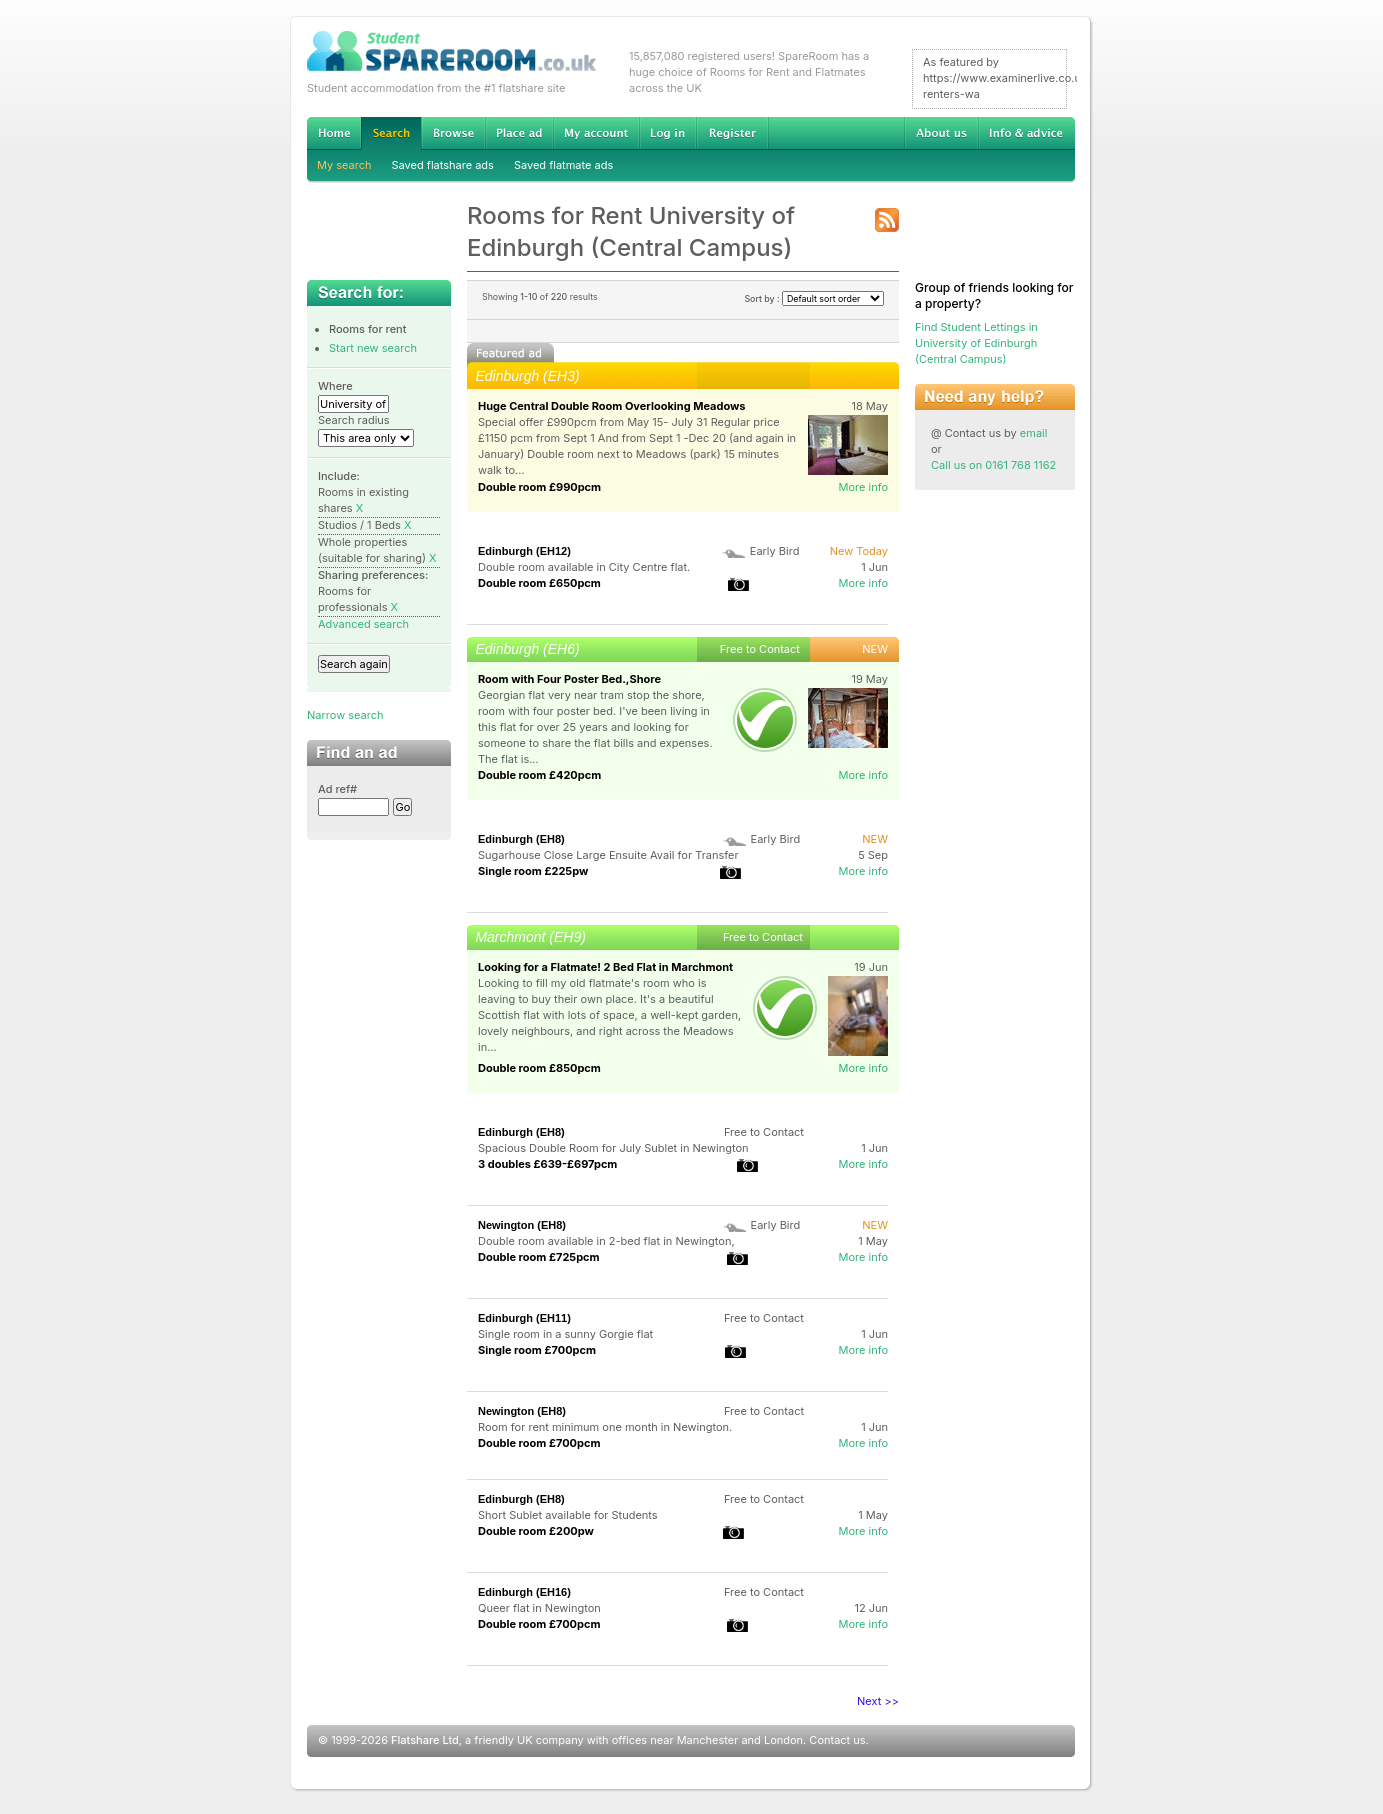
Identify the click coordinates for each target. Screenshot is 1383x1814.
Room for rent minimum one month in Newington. (605, 1427)
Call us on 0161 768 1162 (993, 465)
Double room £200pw (536, 1531)
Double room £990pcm (539, 487)
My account (596, 133)
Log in (667, 133)
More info (863, 487)
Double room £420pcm (539, 775)
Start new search (373, 348)
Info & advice (1026, 133)
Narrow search (345, 715)
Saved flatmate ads (563, 165)
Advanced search (363, 624)
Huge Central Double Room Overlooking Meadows (612, 406)
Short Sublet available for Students (568, 1515)
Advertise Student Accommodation (519, 133)
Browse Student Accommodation (453, 133)
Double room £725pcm (539, 1257)
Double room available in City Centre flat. (584, 567)
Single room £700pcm (537, 1350)
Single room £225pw (533, 871)
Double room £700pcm (539, 1443)
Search (391, 133)
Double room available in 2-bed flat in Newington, (606, 1241)
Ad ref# (337, 789)
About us (941, 133)
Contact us (837, 1740)
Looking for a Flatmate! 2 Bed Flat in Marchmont (605, 967)
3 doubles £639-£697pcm (547, 1164)
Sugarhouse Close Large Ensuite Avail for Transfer (608, 855)
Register (732, 133)
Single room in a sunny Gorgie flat (565, 1334)
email (1034, 433)
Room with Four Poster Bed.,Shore (569, 679)
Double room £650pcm (539, 583)
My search (344, 165)
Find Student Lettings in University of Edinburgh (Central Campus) (976, 343)
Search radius (354, 420)
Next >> (878, 1701)
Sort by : (814, 298)
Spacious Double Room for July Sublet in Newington (613, 1148)
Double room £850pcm (539, 1068)
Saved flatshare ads (443, 165)
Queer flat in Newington (539, 1608)
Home (334, 133)
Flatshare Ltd (425, 1740)
